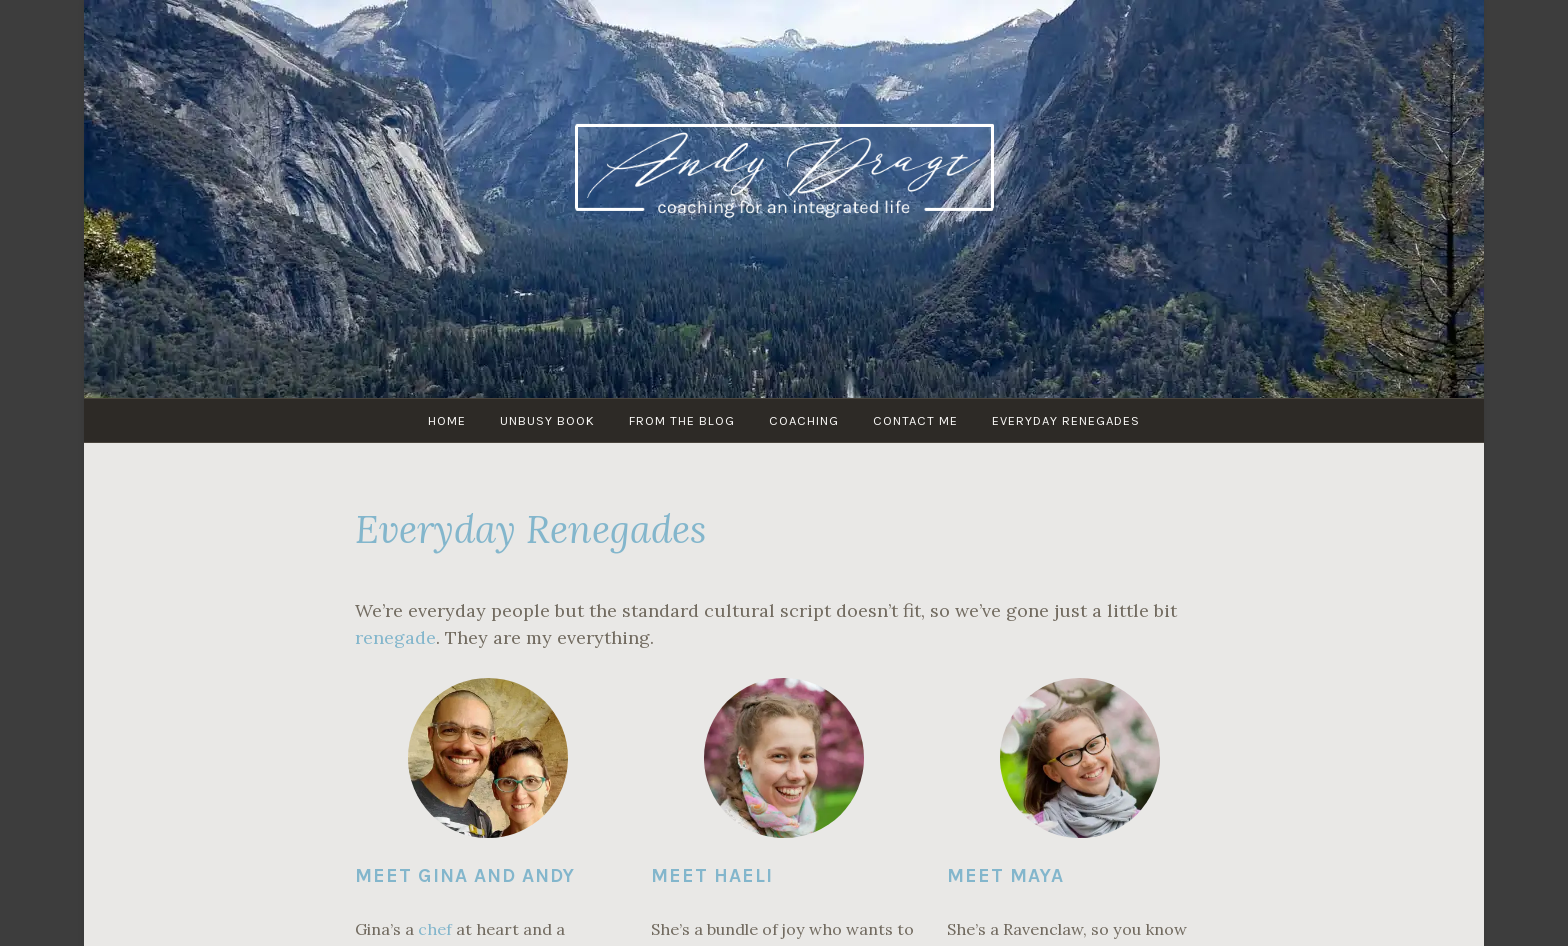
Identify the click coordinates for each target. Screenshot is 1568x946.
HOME (447, 420)
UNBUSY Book (547, 420)
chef (435, 929)
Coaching (804, 420)
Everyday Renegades (1066, 420)
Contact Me (915, 420)
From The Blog (682, 420)
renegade (395, 637)
